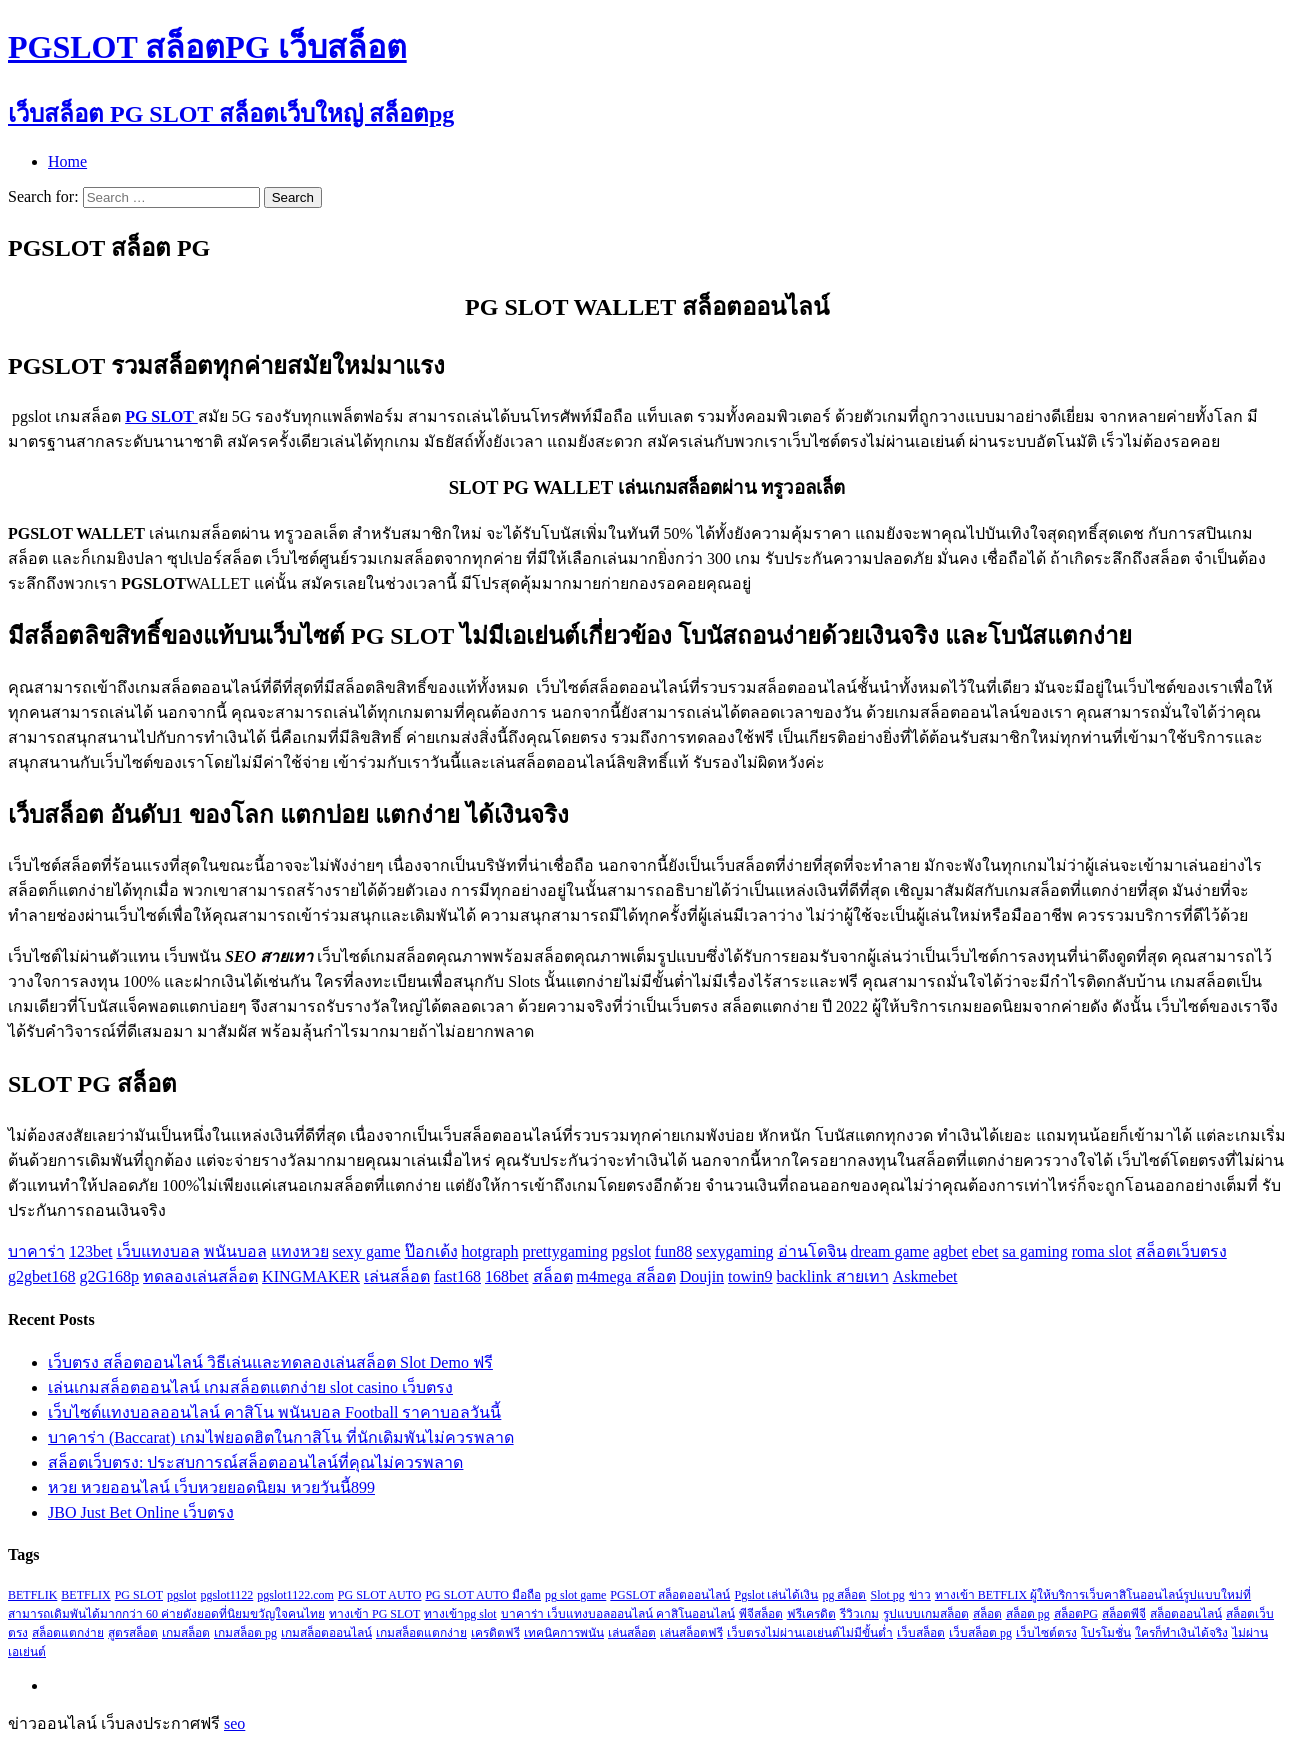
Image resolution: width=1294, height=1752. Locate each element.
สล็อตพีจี (1124, 1614)
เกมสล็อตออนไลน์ (326, 1633)
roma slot (1102, 1251)
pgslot (631, 1251)
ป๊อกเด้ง (431, 1251)
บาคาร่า (36, 1251)
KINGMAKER (311, 1276)
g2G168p (110, 1276)
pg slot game (575, 1595)
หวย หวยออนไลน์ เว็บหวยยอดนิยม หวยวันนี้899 (211, 1487)
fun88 (673, 1251)
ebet (985, 1251)
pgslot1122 (226, 1595)
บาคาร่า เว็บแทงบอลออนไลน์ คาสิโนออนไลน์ (618, 1614)
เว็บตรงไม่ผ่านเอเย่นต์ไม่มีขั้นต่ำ (810, 1633)
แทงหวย (300, 1251)
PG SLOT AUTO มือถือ (483, 1595)
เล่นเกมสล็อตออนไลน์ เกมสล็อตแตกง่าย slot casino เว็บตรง (250, 1387)
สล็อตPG (1076, 1614)
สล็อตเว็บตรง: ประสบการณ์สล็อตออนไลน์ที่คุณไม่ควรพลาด (255, 1462)
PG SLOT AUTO (380, 1595)
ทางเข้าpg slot (460, 1614)
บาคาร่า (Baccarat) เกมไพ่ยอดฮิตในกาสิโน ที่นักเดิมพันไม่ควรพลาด (281, 1437)
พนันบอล (235, 1251)
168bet (507, 1276)
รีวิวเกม (859, 1614)
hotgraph (490, 1251)
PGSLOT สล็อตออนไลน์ (670, 1595)
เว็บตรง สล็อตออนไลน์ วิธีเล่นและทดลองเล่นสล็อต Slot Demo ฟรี (270, 1362)
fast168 (457, 1276)
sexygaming (734, 1251)
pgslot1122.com (295, 1595)
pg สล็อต (844, 1595)
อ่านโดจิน (812, 1251)
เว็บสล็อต (921, 1633)
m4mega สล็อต (626, 1276)
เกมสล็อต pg (245, 1633)
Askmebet (925, 1276)
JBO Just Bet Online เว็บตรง (141, 1512)
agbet (950, 1251)
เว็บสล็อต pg (980, 1633)
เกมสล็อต (186, 1633)
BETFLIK (32, 1595)
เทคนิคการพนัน (564, 1633)
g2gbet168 (42, 1276)
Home (67, 161)
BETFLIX (85, 1595)
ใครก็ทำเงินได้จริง (1181, 1633)
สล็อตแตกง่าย (68, 1633)
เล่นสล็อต (397, 1276)
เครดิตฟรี (495, 1633)
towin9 (750, 1276)
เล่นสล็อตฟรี (691, 1633)
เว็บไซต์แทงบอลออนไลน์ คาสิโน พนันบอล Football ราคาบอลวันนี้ (274, 1412)
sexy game (367, 1251)
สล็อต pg (1028, 1614)
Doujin (702, 1276)
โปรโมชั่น (1106, 1633)
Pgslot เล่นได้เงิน (776, 1595)
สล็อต (553, 1276)
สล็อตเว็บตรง (1181, 1251)
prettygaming (564, 1251)
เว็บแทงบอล (158, 1251)
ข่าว (920, 1595)
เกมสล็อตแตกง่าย (421, 1633)
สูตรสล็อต (133, 1633)
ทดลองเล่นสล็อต (200, 1276)
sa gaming (1034, 1251)
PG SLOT (139, 1595)
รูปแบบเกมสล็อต (926, 1614)
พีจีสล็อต (761, 1614)
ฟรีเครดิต (811, 1614)
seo (234, 1723)
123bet (91, 1251)
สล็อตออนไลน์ (1186, 1614)
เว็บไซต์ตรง (1046, 1633)
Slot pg (887, 1595)
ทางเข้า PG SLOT (374, 1614)
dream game (890, 1251)
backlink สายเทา (833, 1276)
